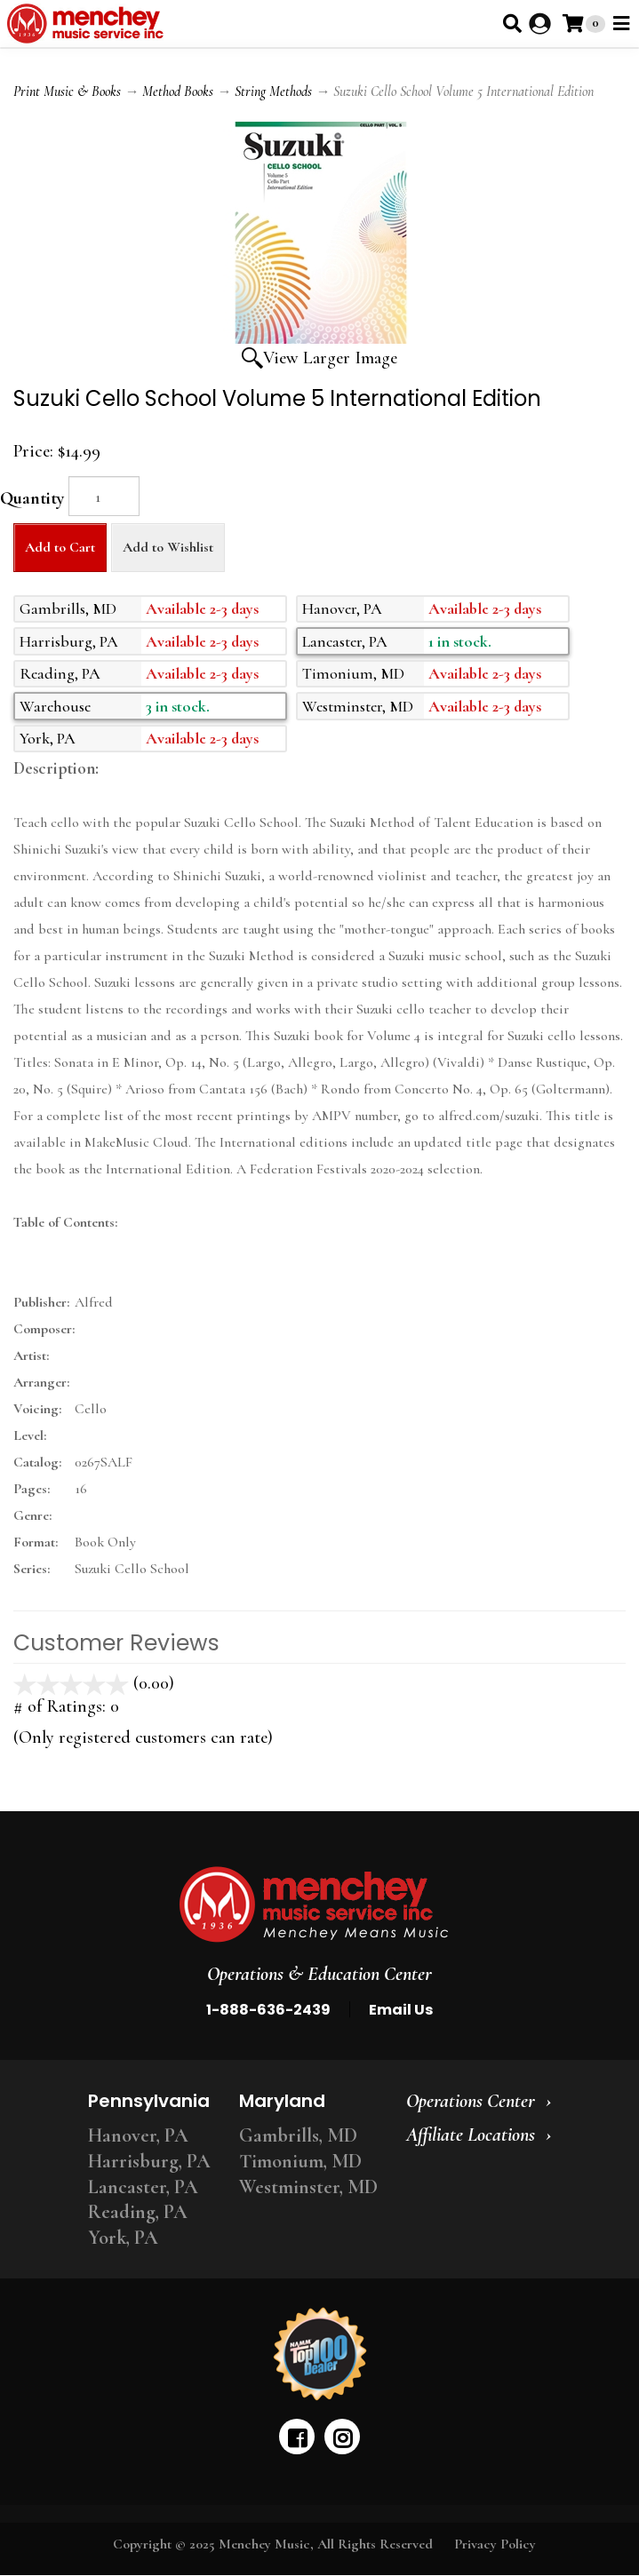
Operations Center (470, 2100)
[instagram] (342, 2436)
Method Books (177, 91)
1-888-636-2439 (268, 2010)
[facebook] (297, 2436)
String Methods (273, 91)
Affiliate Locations (470, 2134)
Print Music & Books (67, 91)
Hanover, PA (138, 2135)
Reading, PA (138, 2211)
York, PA (123, 2237)
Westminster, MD (308, 2186)
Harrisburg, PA (149, 2161)
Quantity (32, 498)
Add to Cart (60, 547)
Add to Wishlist (168, 547)
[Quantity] (104, 496)
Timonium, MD (300, 2161)
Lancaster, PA (143, 2186)
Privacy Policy (495, 2544)
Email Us (401, 2010)
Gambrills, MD (298, 2135)
